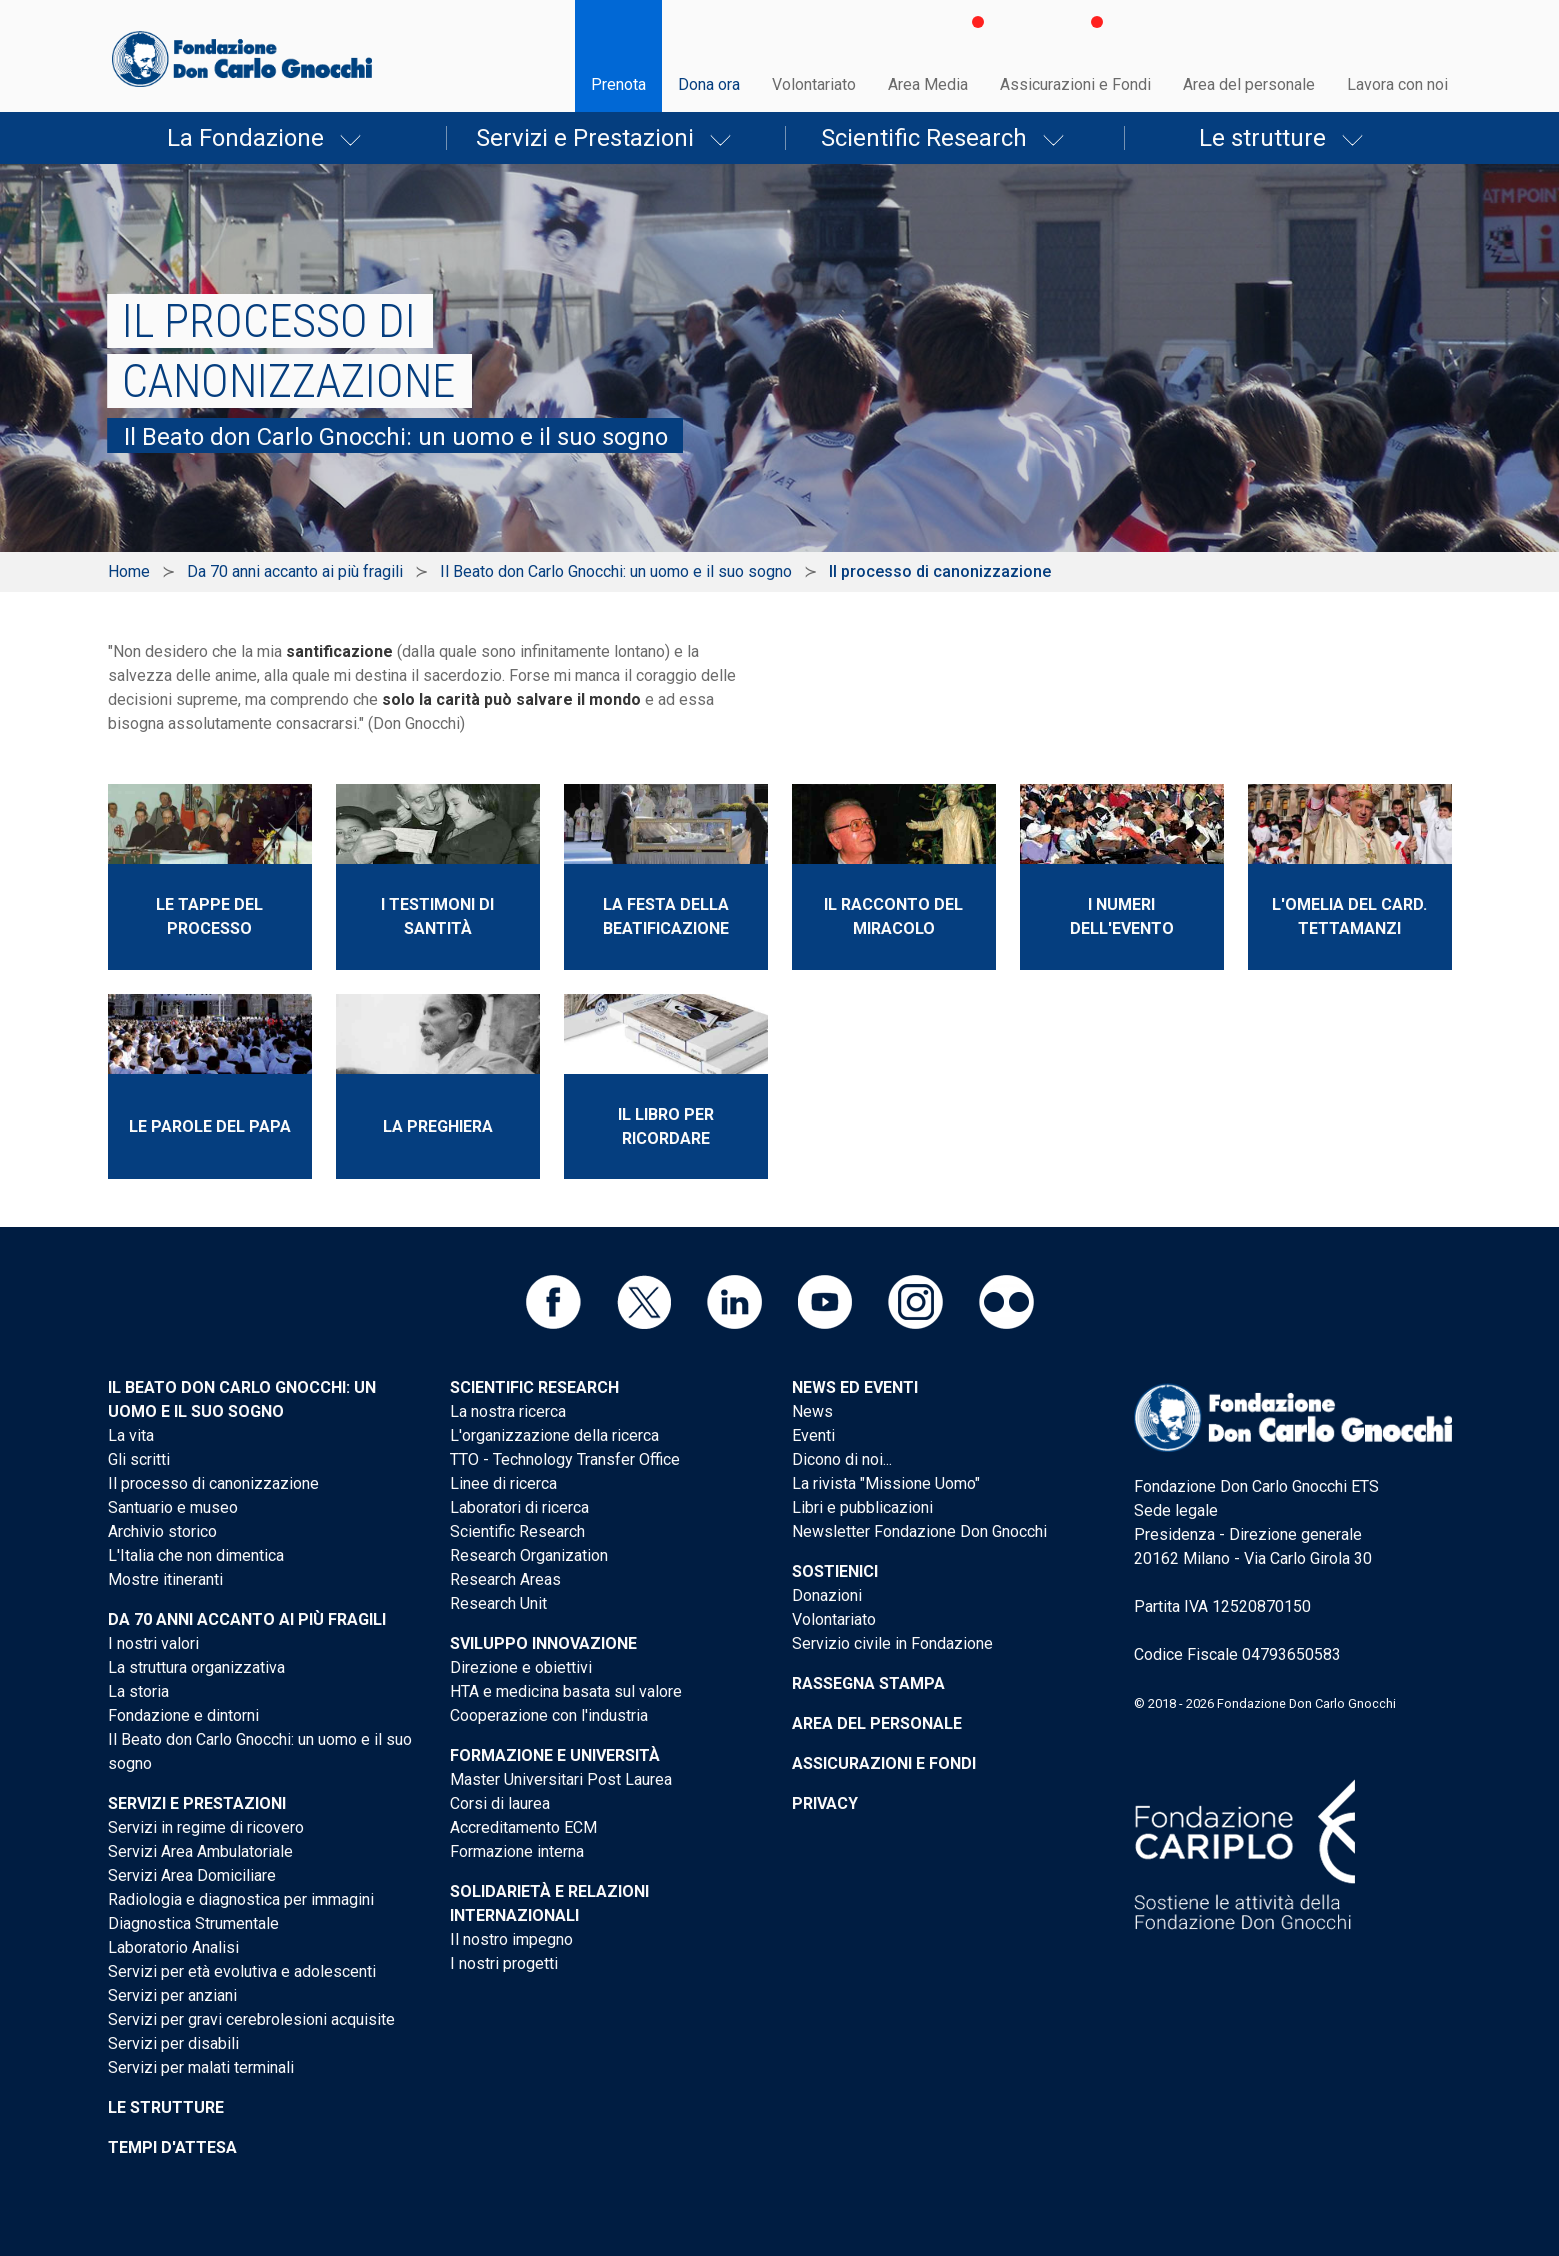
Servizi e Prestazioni (585, 138)
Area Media (928, 84)
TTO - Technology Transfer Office (565, 1459)
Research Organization (529, 1555)
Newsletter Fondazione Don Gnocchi (919, 1531)
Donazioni (827, 1595)
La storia (138, 1691)
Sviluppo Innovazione (543, 1643)
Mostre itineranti (165, 1579)
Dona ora (709, 84)
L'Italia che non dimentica (196, 1555)
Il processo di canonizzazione (213, 1483)
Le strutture (1262, 138)
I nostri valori (153, 1643)
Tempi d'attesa (172, 2147)
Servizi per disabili (173, 2043)
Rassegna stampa (868, 1683)
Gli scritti (139, 1459)
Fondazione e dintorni (183, 1715)
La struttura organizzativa (196, 1667)
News (812, 1411)
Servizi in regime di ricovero (206, 1827)
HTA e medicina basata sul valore (566, 1691)
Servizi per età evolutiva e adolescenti (242, 1971)
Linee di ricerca (503, 1483)
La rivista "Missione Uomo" (886, 1483)
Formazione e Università (555, 1755)
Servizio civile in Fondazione (892, 1643)
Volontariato (814, 84)
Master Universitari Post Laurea (561, 1779)
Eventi (813, 1435)
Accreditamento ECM (523, 1827)
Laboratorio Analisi (173, 1947)
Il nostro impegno (511, 1939)
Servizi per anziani (172, 1995)
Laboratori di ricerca (519, 1507)
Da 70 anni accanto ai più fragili (295, 571)
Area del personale (1249, 84)
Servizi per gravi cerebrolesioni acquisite (251, 2019)
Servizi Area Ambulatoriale (200, 1851)
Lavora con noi (1397, 84)
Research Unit (498, 1603)
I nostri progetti (504, 1963)
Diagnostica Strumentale (193, 1923)
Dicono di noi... (842, 1459)
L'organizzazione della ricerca (554, 1435)
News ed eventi (855, 1387)
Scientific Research (924, 138)
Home (129, 571)
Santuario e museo (173, 1507)
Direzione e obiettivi (521, 1667)
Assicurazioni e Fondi (1075, 84)
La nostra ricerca (508, 1411)
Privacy (825, 1803)
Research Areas (505, 1579)
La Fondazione (245, 138)
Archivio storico (162, 1531)
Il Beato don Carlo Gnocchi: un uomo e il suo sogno (616, 571)
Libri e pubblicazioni (862, 1507)
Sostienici (835, 1571)
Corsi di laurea (500, 1803)
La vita (131, 1435)
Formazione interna (517, 1851)
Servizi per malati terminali (201, 2067)
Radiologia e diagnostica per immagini (241, 1899)
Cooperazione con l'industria (549, 1715)
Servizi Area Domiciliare (192, 1875)
